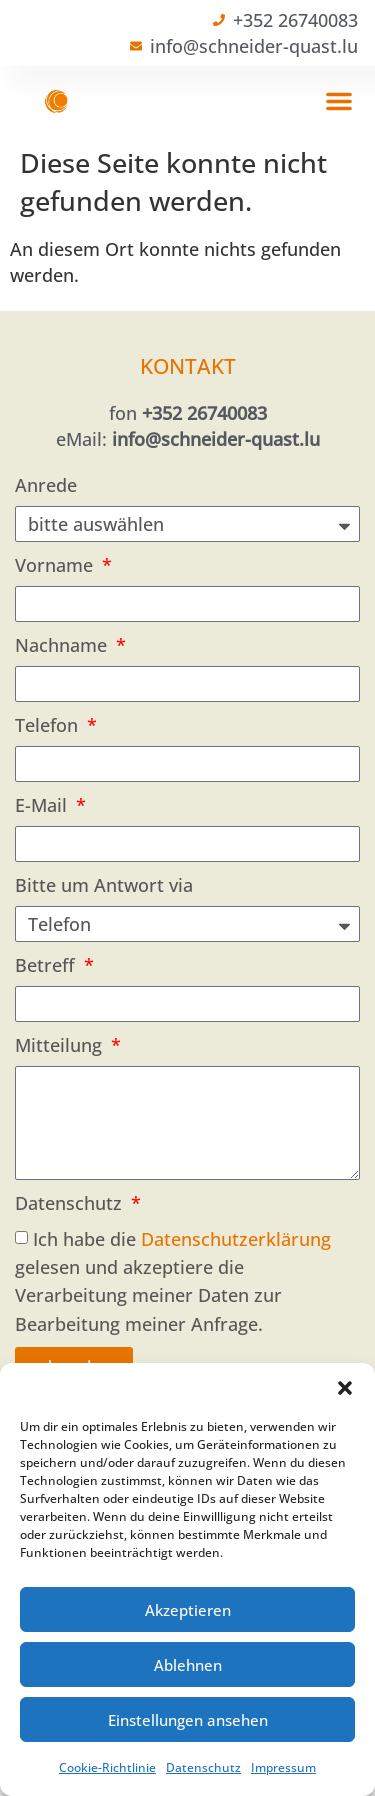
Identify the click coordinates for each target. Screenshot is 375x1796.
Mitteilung (61, 1045)
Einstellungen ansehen (188, 1720)
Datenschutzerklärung (236, 1239)
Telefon (49, 725)
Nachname (63, 645)
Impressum (283, 1767)
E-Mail (43, 805)
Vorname (56, 565)
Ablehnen (188, 1665)
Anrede (46, 485)
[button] (345, 1388)
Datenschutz (203, 1767)
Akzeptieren (188, 1610)
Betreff (47, 965)
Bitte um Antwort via (104, 885)
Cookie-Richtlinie (107, 1767)
